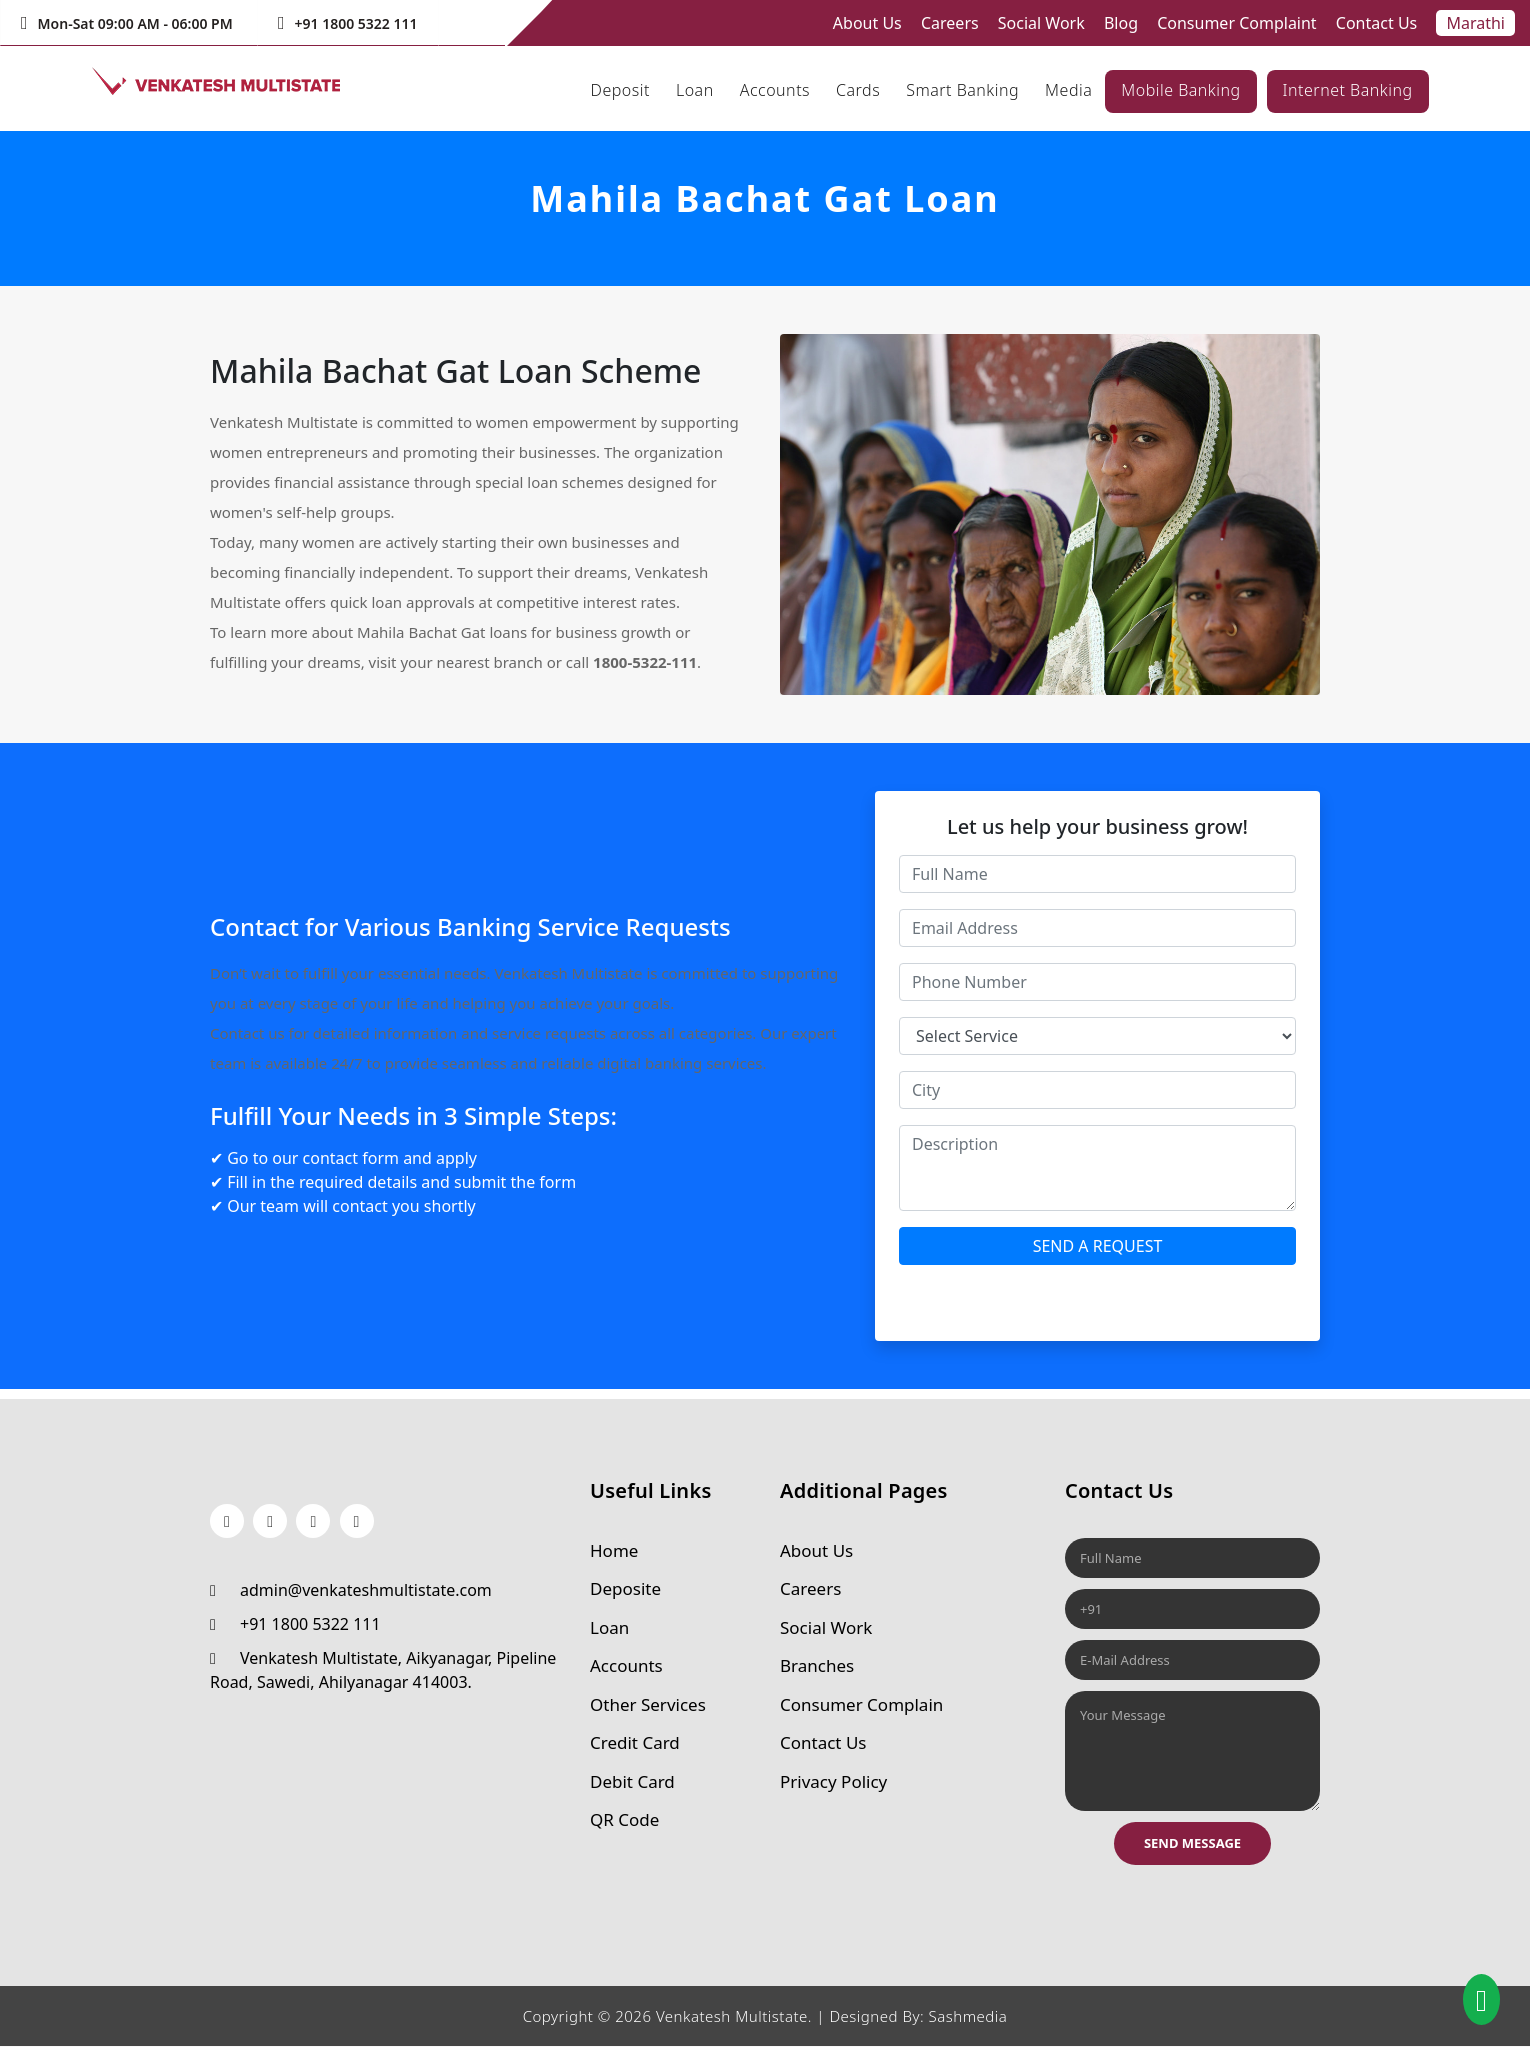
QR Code (624, 1820)
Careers (950, 23)
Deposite (625, 1589)
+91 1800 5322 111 (348, 23)
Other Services (648, 1704)
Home (614, 1550)
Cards (858, 90)
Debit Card (632, 1781)
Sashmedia (967, 2017)
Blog (1121, 23)
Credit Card (635, 1743)
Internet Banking (1348, 90)
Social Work (1041, 23)
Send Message (1192, 1843)
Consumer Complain (861, 1704)
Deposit (620, 90)
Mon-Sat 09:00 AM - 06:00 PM (127, 23)
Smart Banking (962, 90)
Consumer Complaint (1236, 23)
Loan (695, 90)
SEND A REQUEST (1098, 1246)
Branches (817, 1666)
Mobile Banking (1180, 90)
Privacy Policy (833, 1781)
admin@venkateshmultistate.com (351, 1590)
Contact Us (1376, 23)
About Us (867, 23)
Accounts (775, 90)
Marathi (1475, 23)
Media (1068, 90)
